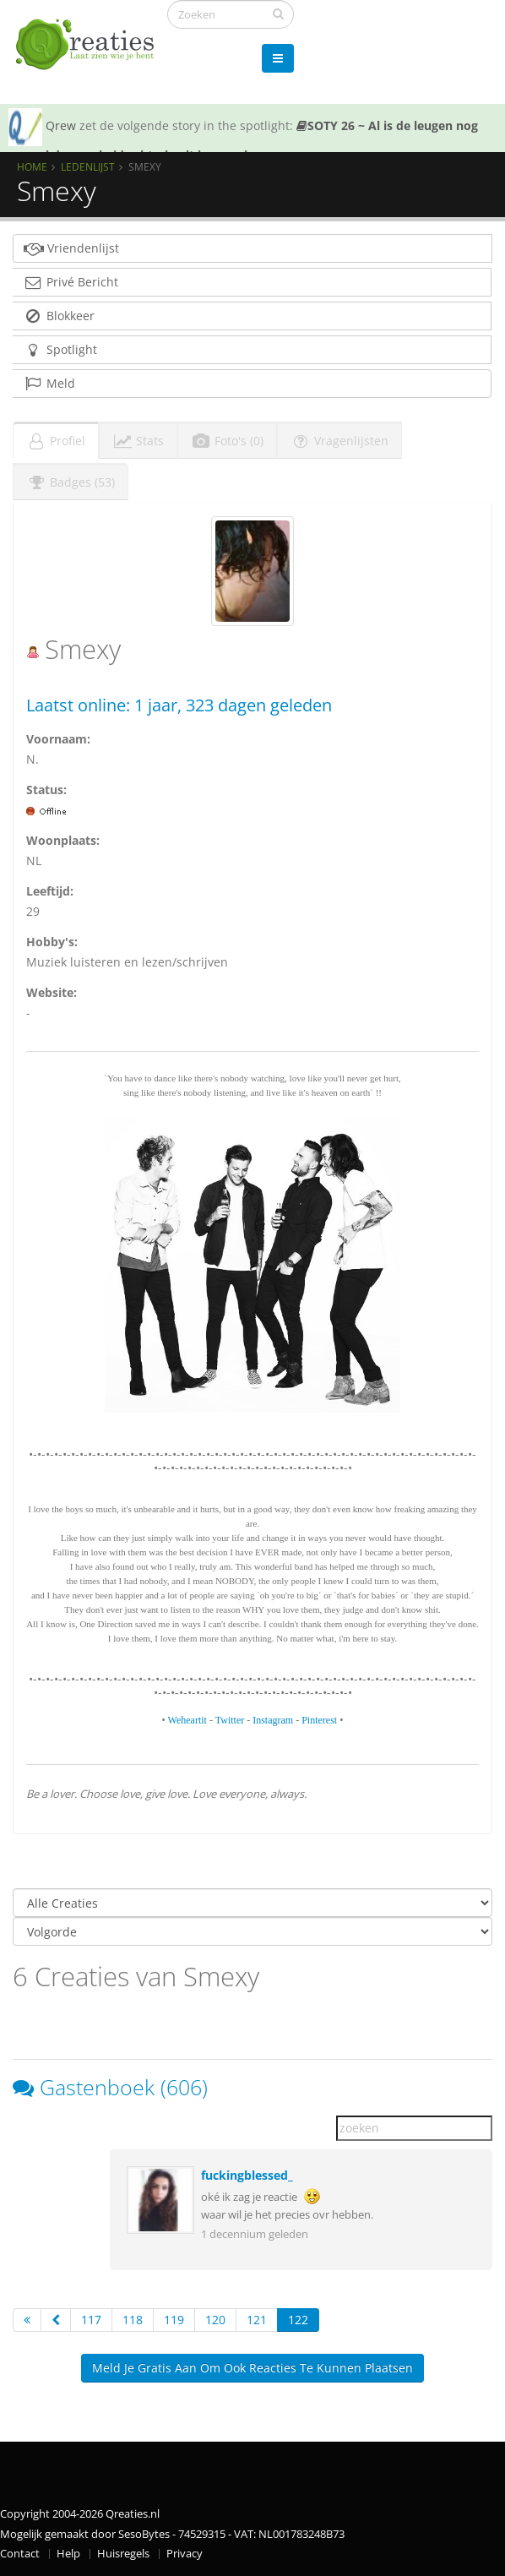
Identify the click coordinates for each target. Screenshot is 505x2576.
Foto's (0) (227, 441)
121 (257, 2320)
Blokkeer (59, 316)
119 (174, 2320)
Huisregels (123, 2553)
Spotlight (60, 349)
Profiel (55, 441)
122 (298, 2320)
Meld (49, 383)
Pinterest (319, 1720)
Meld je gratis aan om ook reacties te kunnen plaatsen (252, 2368)
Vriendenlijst (71, 248)
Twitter (229, 1720)
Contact (20, 2553)
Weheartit (187, 1720)
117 (91, 2320)
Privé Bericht (70, 282)
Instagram (272, 1720)
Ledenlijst (88, 166)
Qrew (61, 125)
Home (32, 166)
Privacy (184, 2553)
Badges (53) (70, 482)
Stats (138, 441)
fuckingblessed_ (247, 2175)
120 (215, 2320)
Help (68, 2553)
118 (132, 2320)
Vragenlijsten (339, 441)
